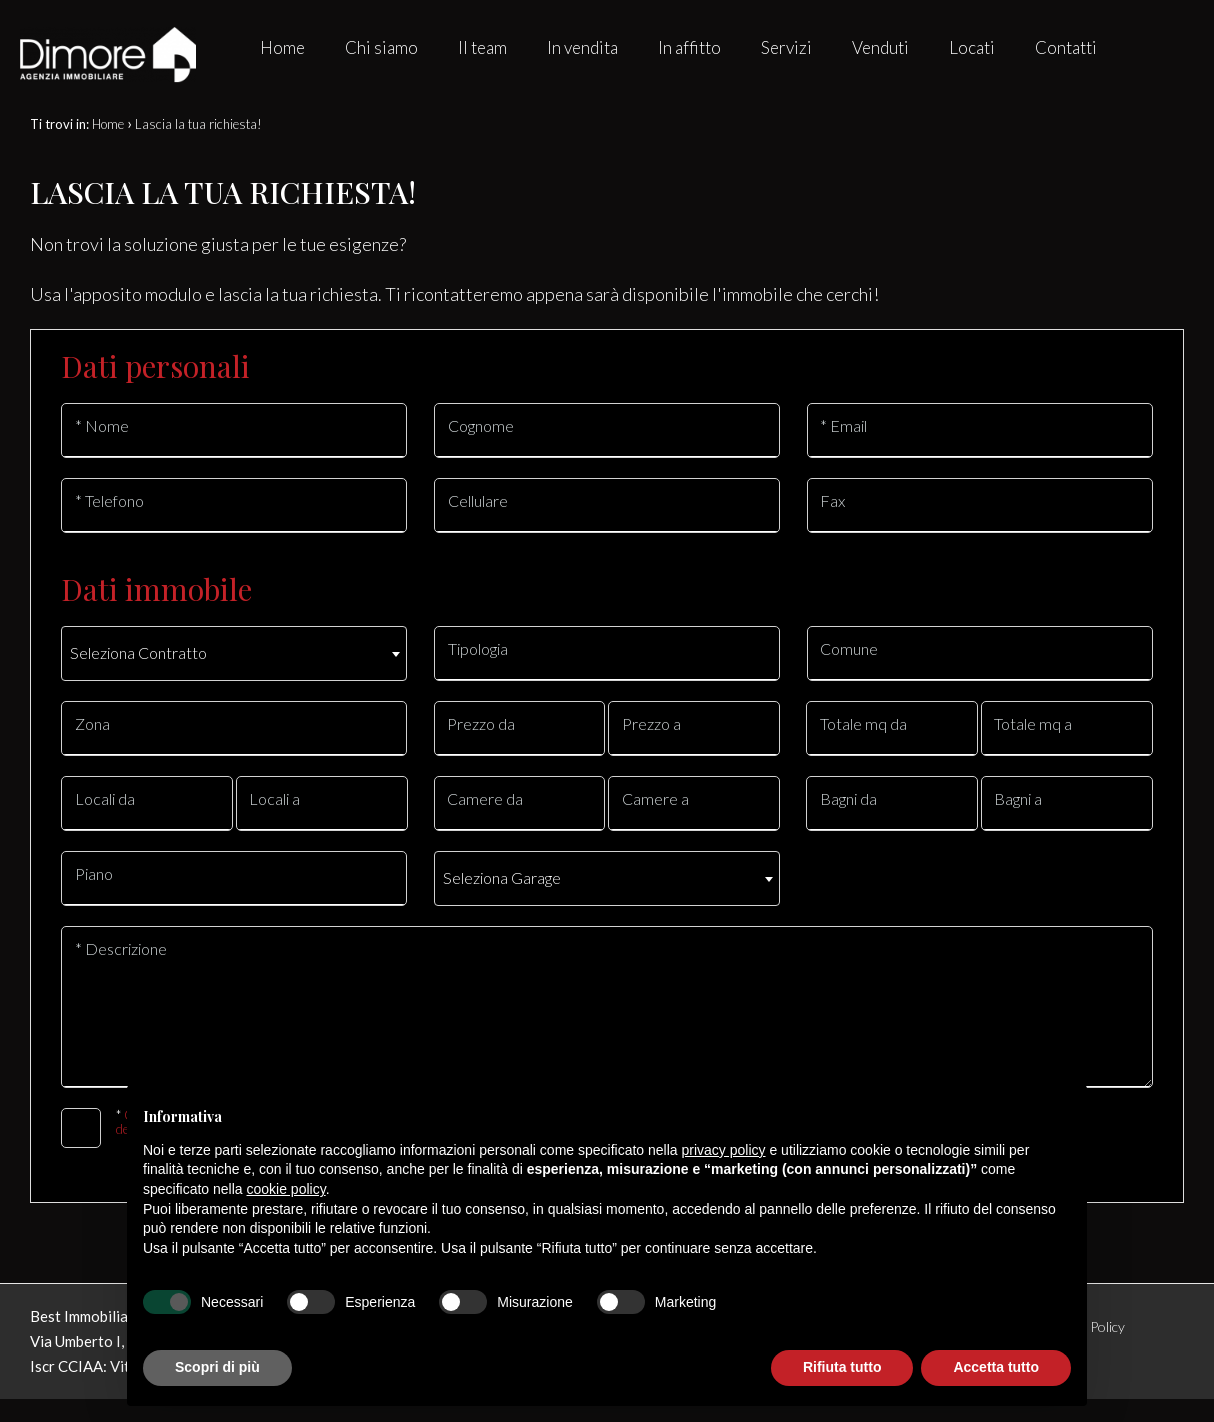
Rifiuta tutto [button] (842, 1367)
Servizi (786, 47)
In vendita (582, 47)
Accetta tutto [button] (996, 1367)
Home (282, 47)
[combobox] (234, 653)
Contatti (1066, 47)
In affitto (689, 47)
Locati (972, 47)
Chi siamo (381, 47)
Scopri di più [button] (217, 1367)
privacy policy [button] (724, 1150)
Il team (482, 47)
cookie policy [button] (286, 1189)
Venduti (880, 47)
